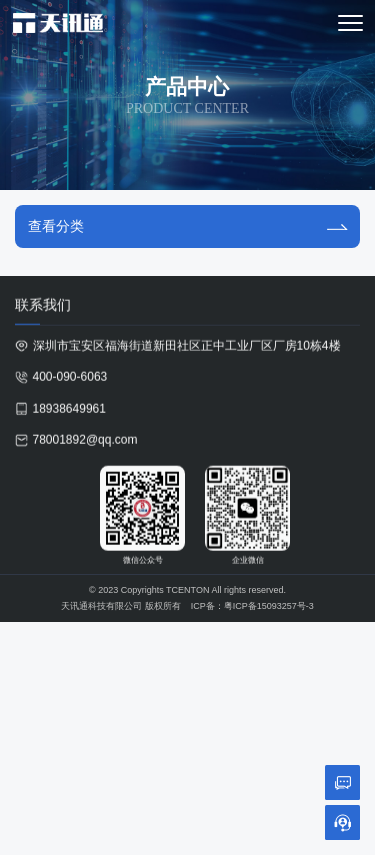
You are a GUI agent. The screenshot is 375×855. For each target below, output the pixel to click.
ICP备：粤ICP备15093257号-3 (252, 607)
